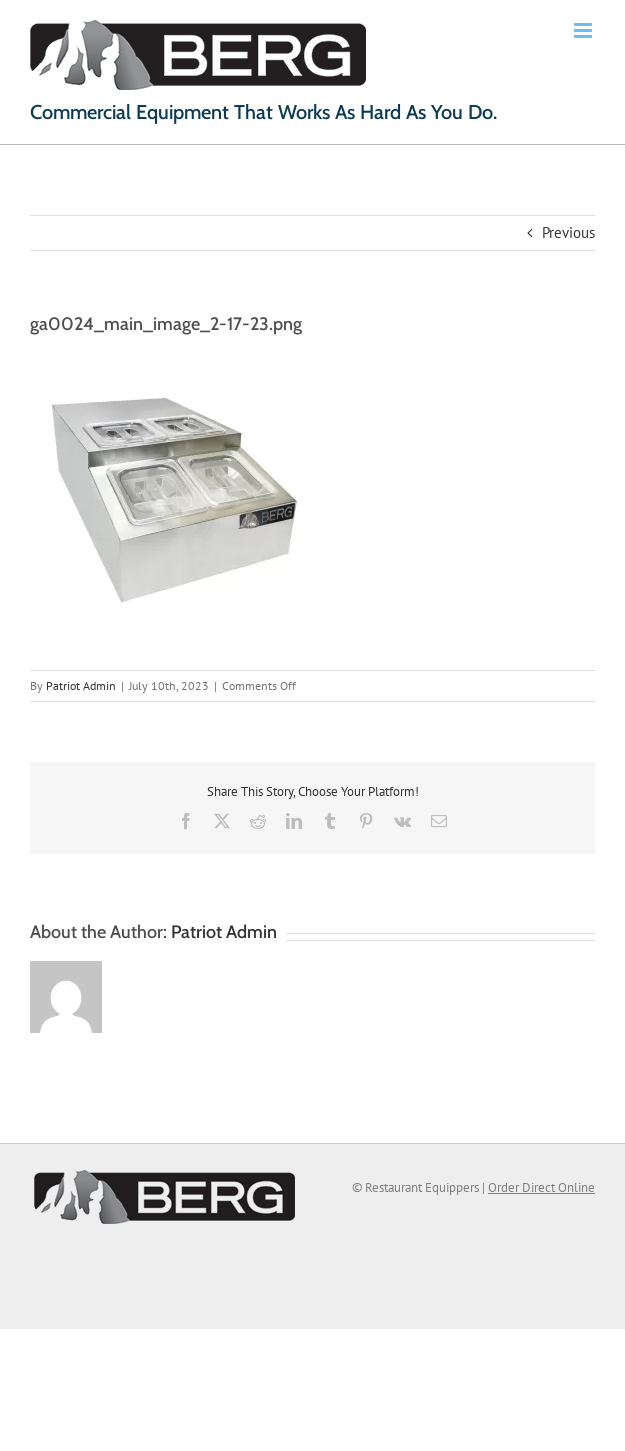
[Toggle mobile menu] (584, 30)
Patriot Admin (81, 685)
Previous (568, 232)
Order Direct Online (541, 1187)
